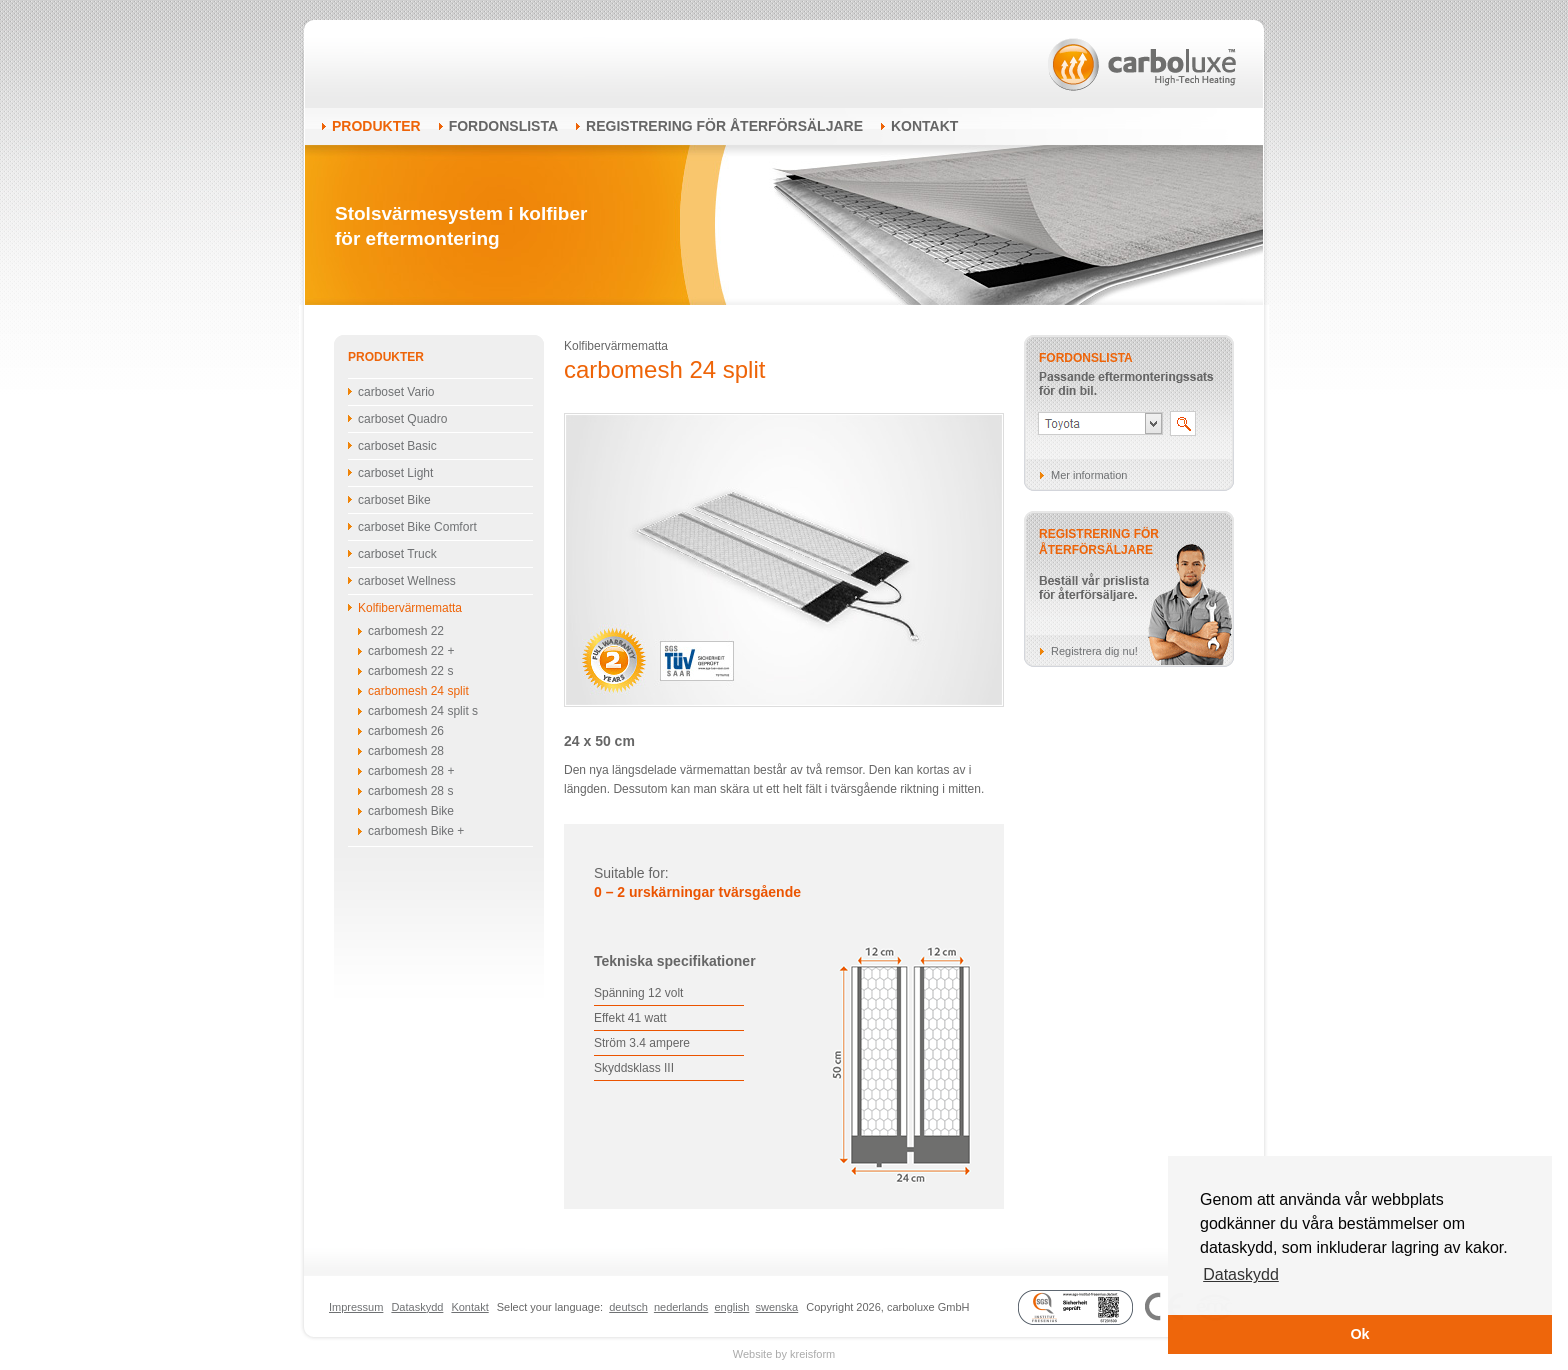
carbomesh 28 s (410, 791)
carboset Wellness (407, 581)
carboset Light (395, 473)
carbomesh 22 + (411, 651)
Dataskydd (417, 1307)
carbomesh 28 (406, 751)
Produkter (376, 126)
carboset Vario (396, 392)
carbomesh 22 (406, 631)
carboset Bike (394, 500)
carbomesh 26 (406, 731)
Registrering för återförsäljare (724, 126)
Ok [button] (1359, 1334)
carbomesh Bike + (416, 831)
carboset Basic (397, 446)
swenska (776, 1307)
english (731, 1307)
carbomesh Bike (411, 811)
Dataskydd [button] (1241, 1274)
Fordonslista (503, 126)
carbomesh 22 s (410, 671)
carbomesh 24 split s (423, 711)
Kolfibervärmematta (410, 608)
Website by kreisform (784, 1354)
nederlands (681, 1307)
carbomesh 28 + (411, 771)
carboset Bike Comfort (417, 527)
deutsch (628, 1307)
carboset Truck (397, 554)
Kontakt (924, 126)
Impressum (356, 1307)
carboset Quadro (402, 419)
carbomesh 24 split (418, 691)
